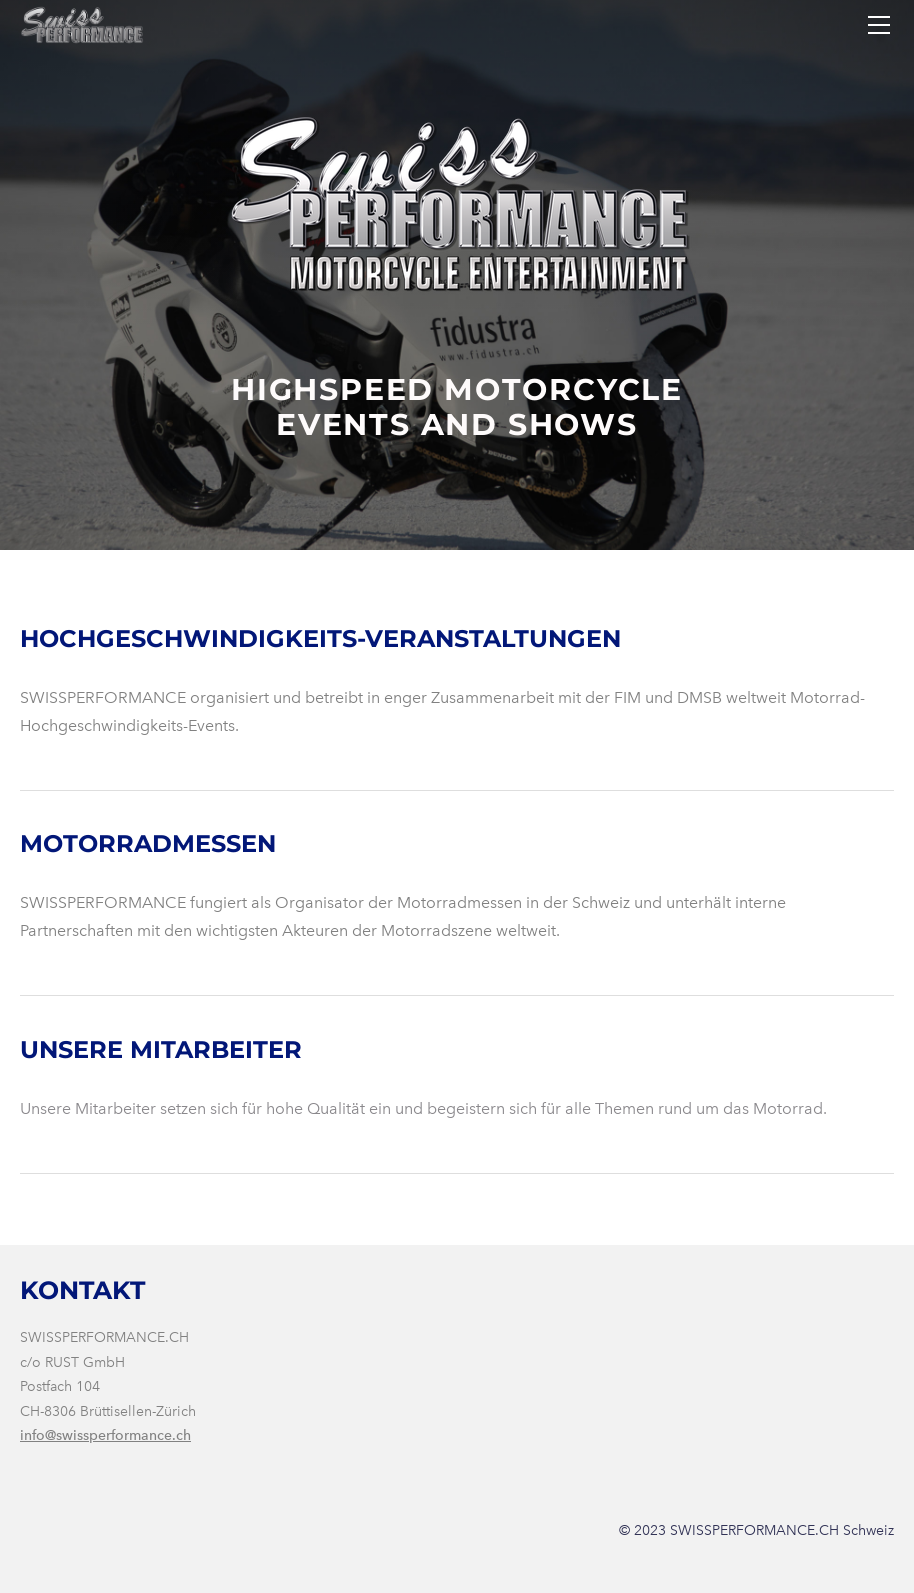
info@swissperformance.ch (105, 1435)
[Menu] (879, 25)
